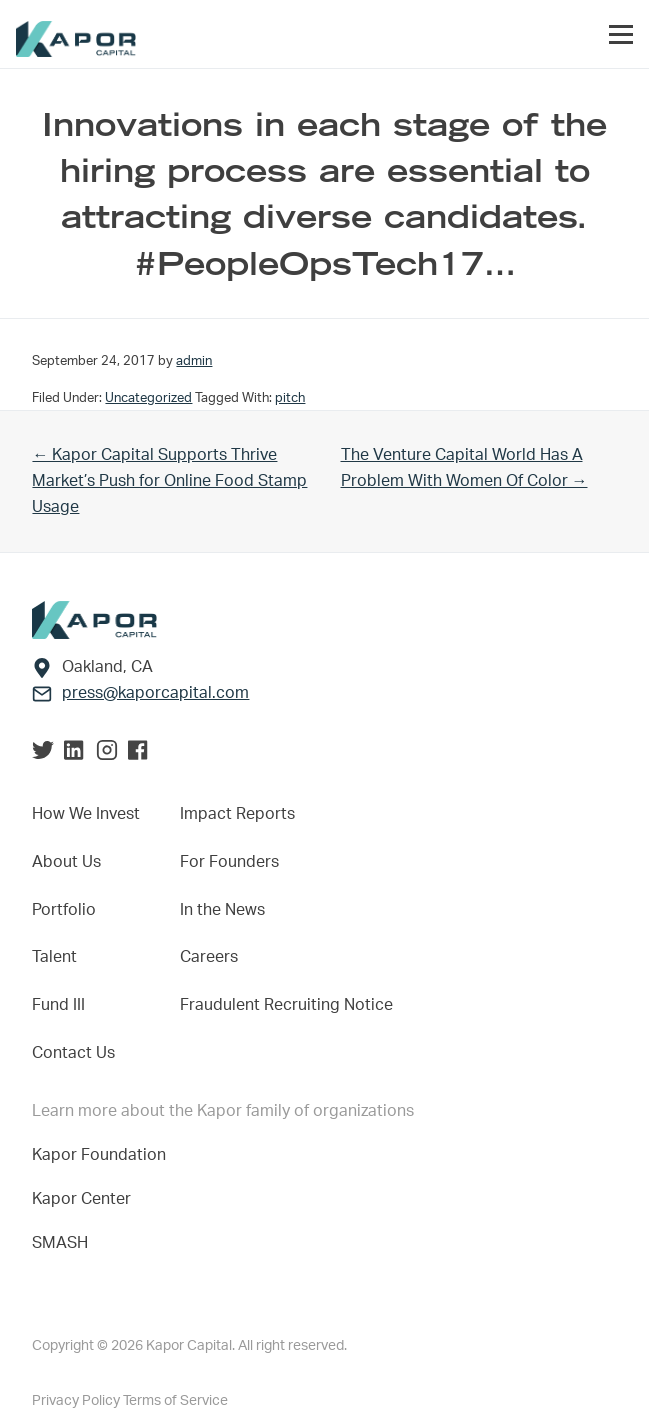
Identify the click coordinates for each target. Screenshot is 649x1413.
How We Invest (86, 814)
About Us (66, 862)
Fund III (58, 1005)
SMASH (60, 1243)
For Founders (229, 862)
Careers (209, 957)
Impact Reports (237, 814)
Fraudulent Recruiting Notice (286, 1005)
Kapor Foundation (103, 1155)
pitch (290, 398)
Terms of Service (175, 1401)
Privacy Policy (77, 1401)
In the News (222, 910)
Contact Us (73, 1053)
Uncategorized (148, 398)
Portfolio (64, 910)
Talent (54, 957)
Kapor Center (85, 1199)
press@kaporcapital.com (155, 693)
